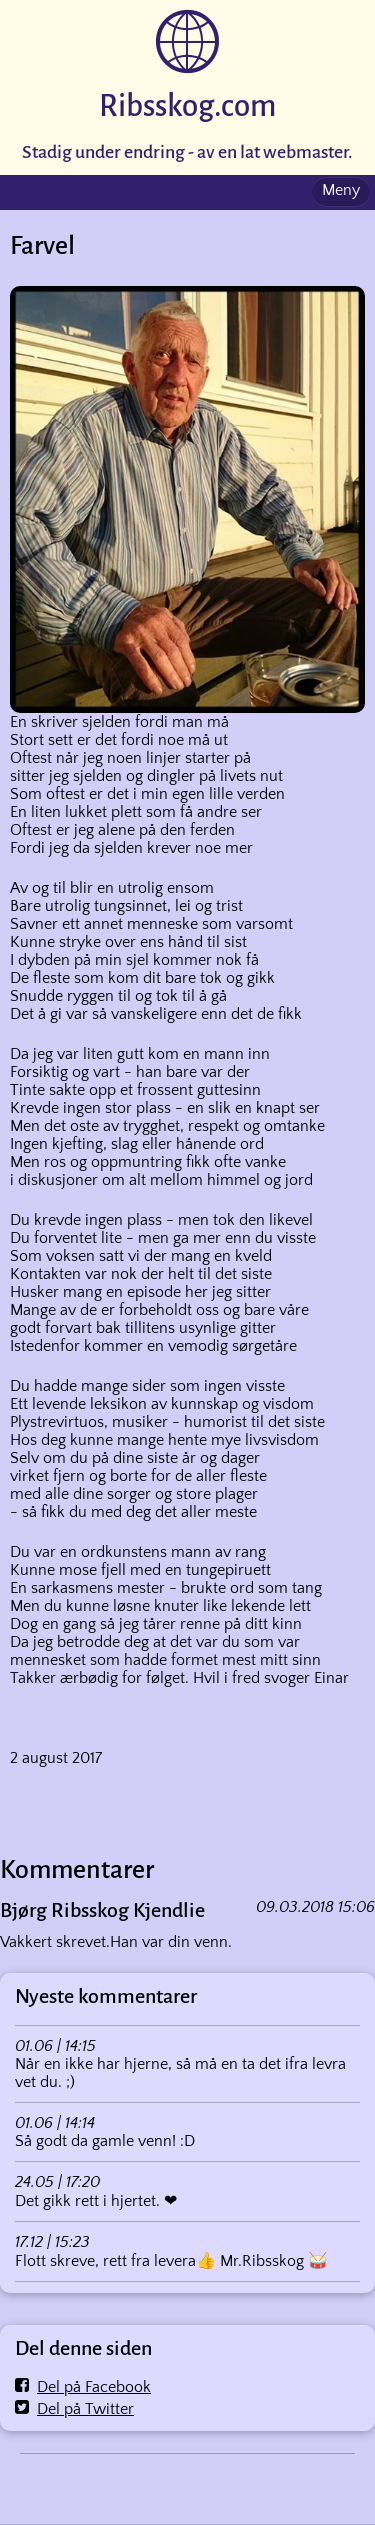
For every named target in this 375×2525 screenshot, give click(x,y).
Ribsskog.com (187, 106)
